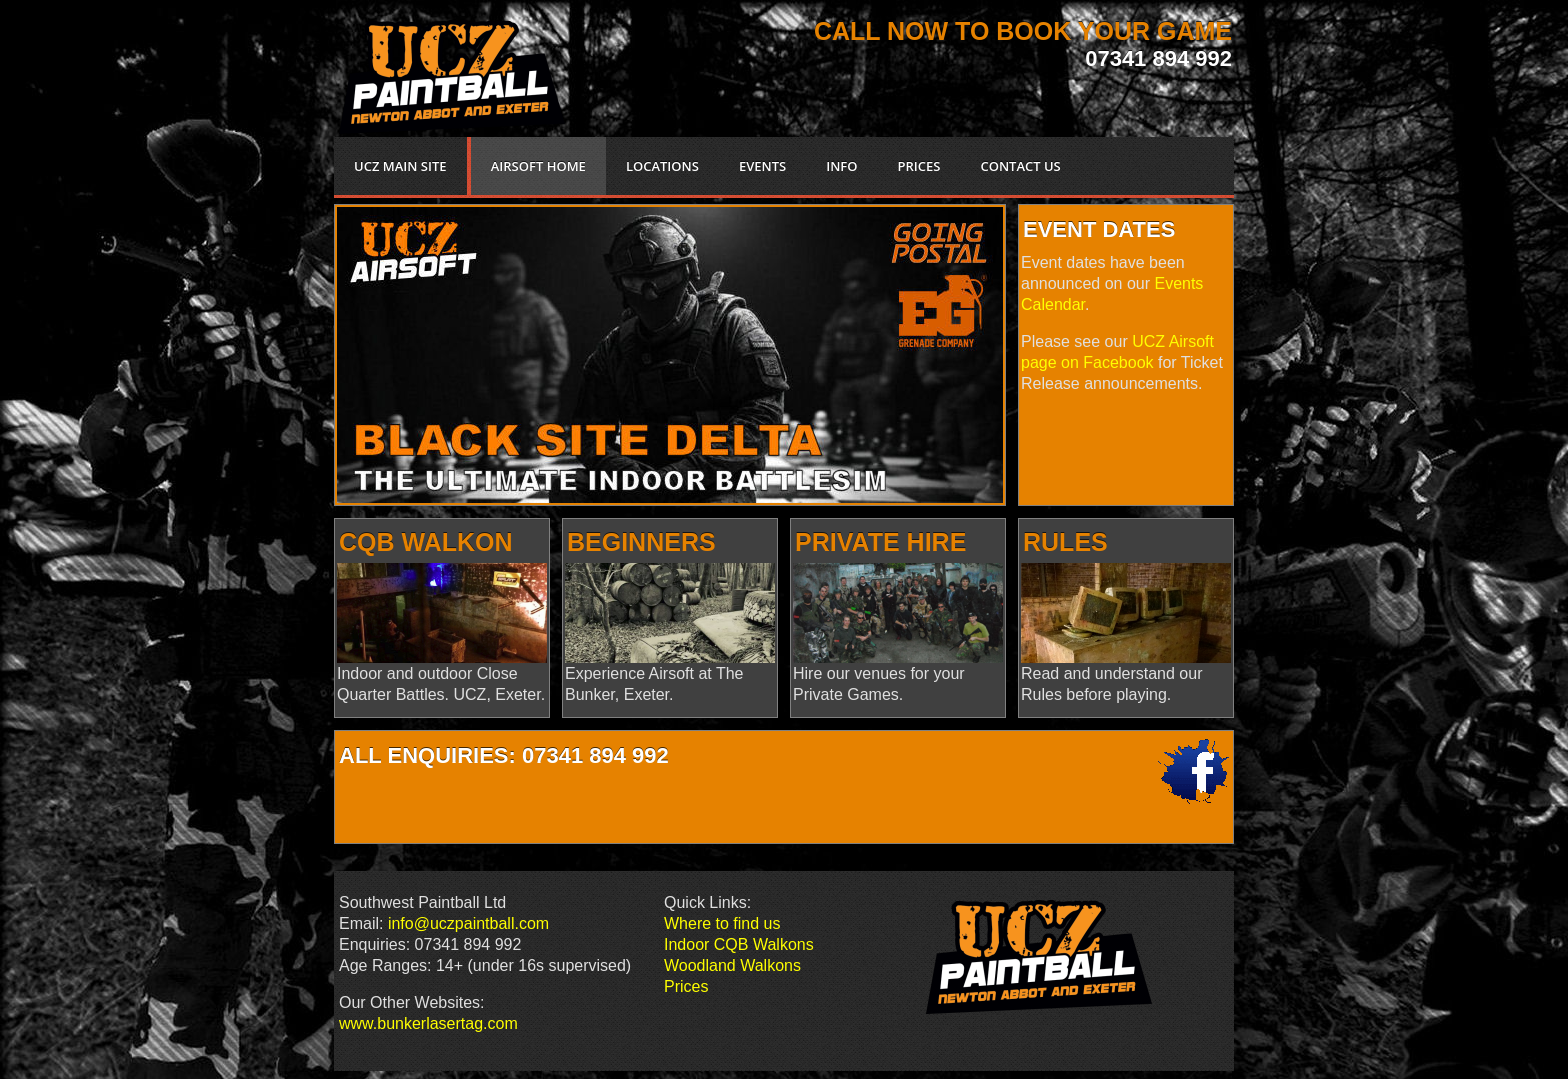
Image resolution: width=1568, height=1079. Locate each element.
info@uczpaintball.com (468, 923)
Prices (686, 986)
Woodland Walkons (732, 965)
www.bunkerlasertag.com (428, 1023)
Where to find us (722, 923)
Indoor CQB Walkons (739, 944)
